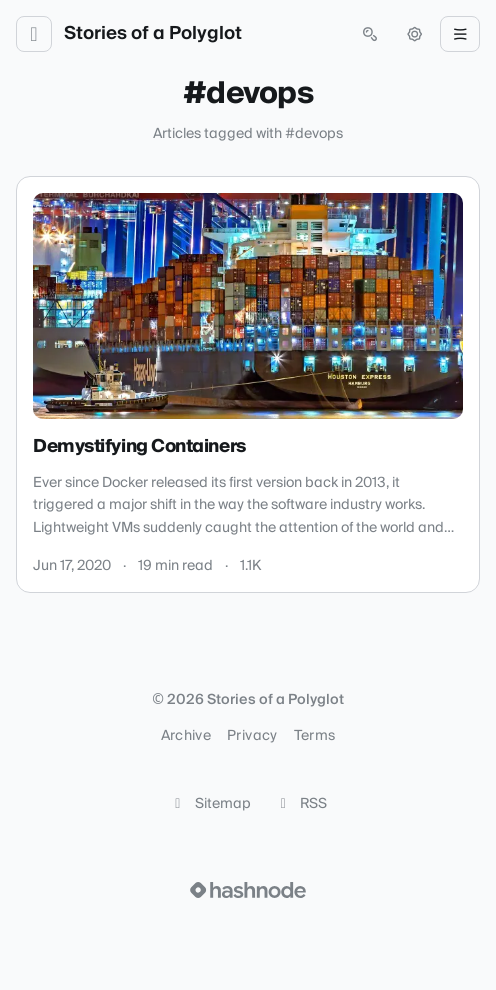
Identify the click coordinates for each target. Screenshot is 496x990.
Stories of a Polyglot (153, 34)
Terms (315, 736)
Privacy (252, 736)
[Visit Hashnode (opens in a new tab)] (248, 890)
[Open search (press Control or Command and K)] (370, 34)
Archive (186, 736)
